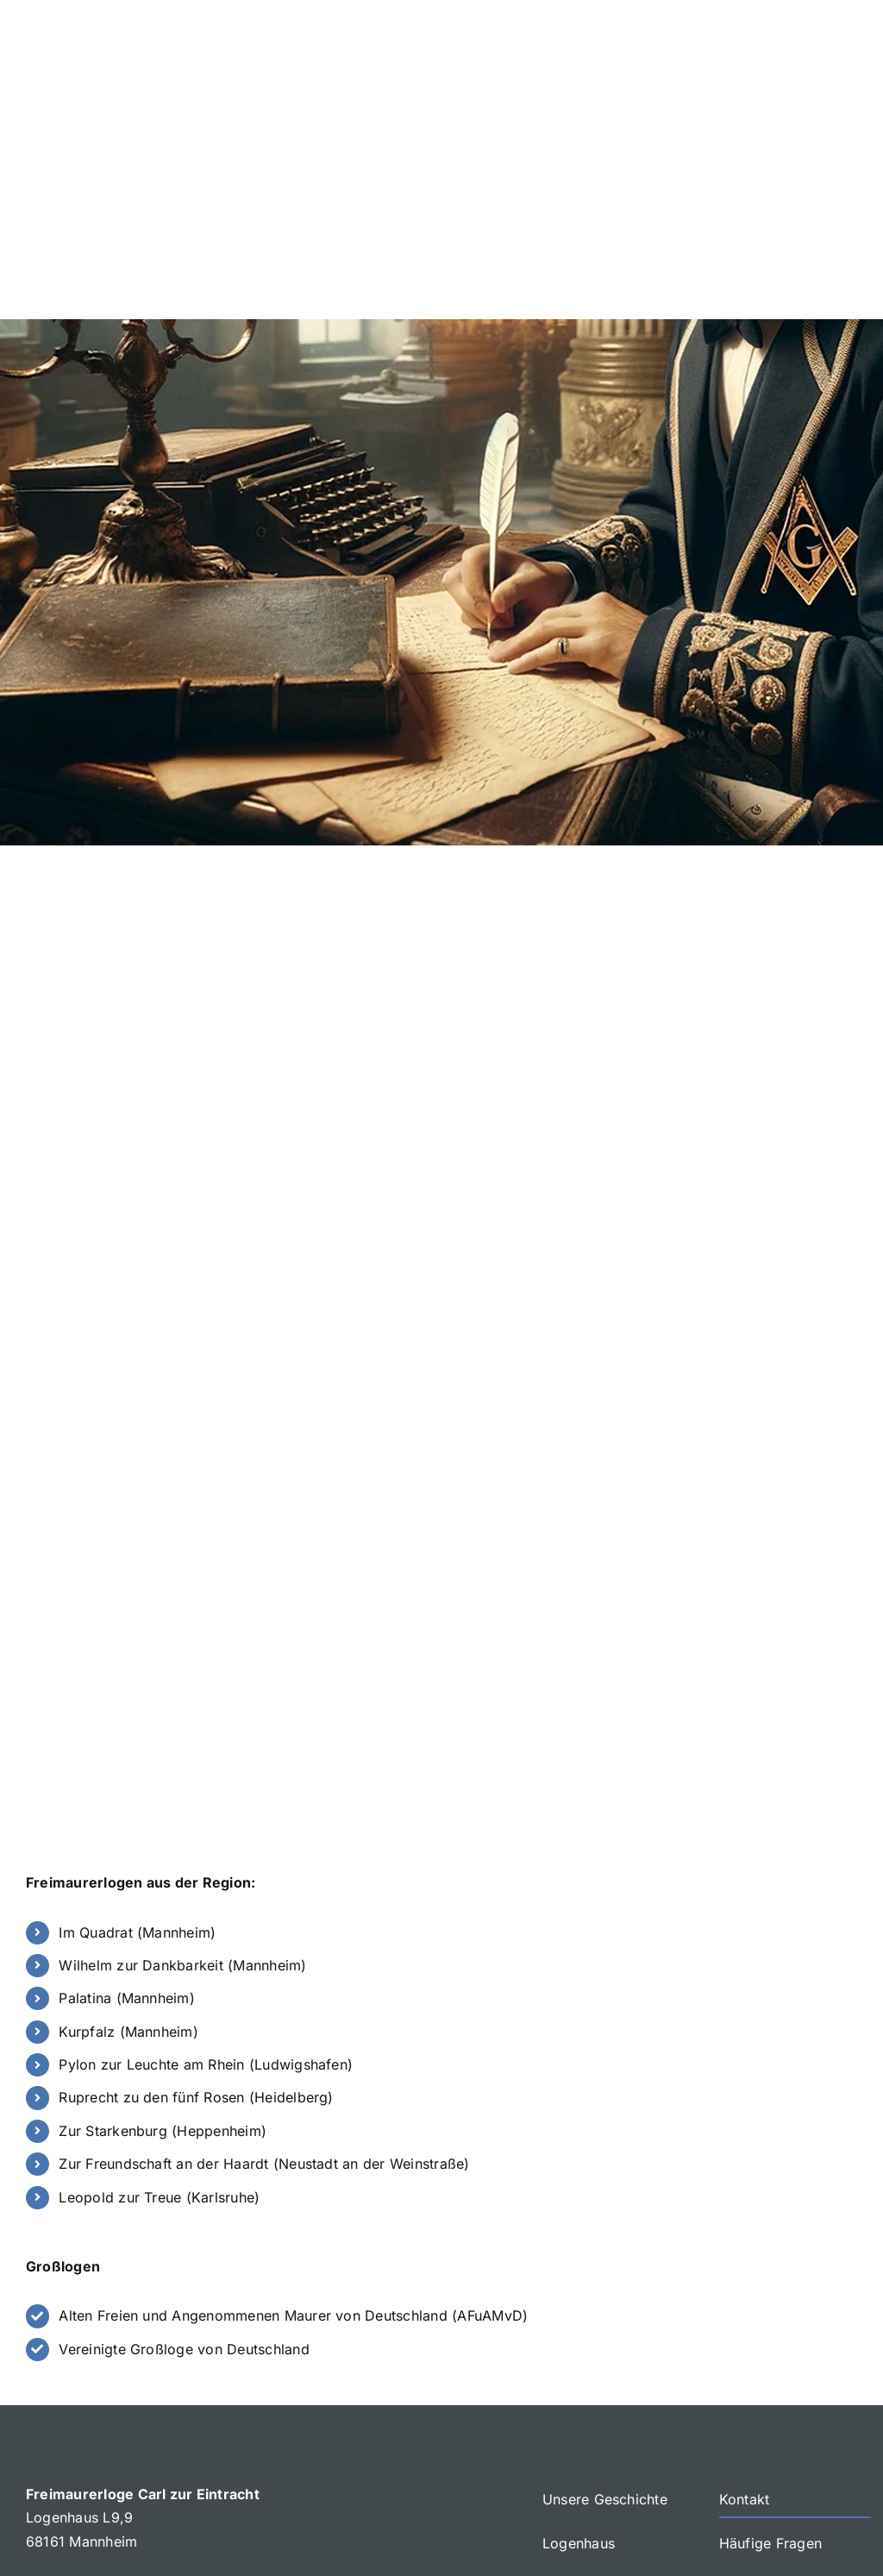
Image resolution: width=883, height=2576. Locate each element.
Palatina (87, 1754)
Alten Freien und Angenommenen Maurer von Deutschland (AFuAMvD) (293, 2072)
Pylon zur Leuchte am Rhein (153, 1821)
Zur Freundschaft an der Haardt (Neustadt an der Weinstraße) (264, 1920)
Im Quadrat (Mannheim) (137, 1688)
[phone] (848, 2483)
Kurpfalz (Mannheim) (128, 1787)
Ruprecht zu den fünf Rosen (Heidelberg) (196, 1854)
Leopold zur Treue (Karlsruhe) (159, 1953)
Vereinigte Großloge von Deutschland (184, 2105)
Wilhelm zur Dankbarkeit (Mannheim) (182, 1722)
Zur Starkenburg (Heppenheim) (162, 1886)
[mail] (814, 2483)
